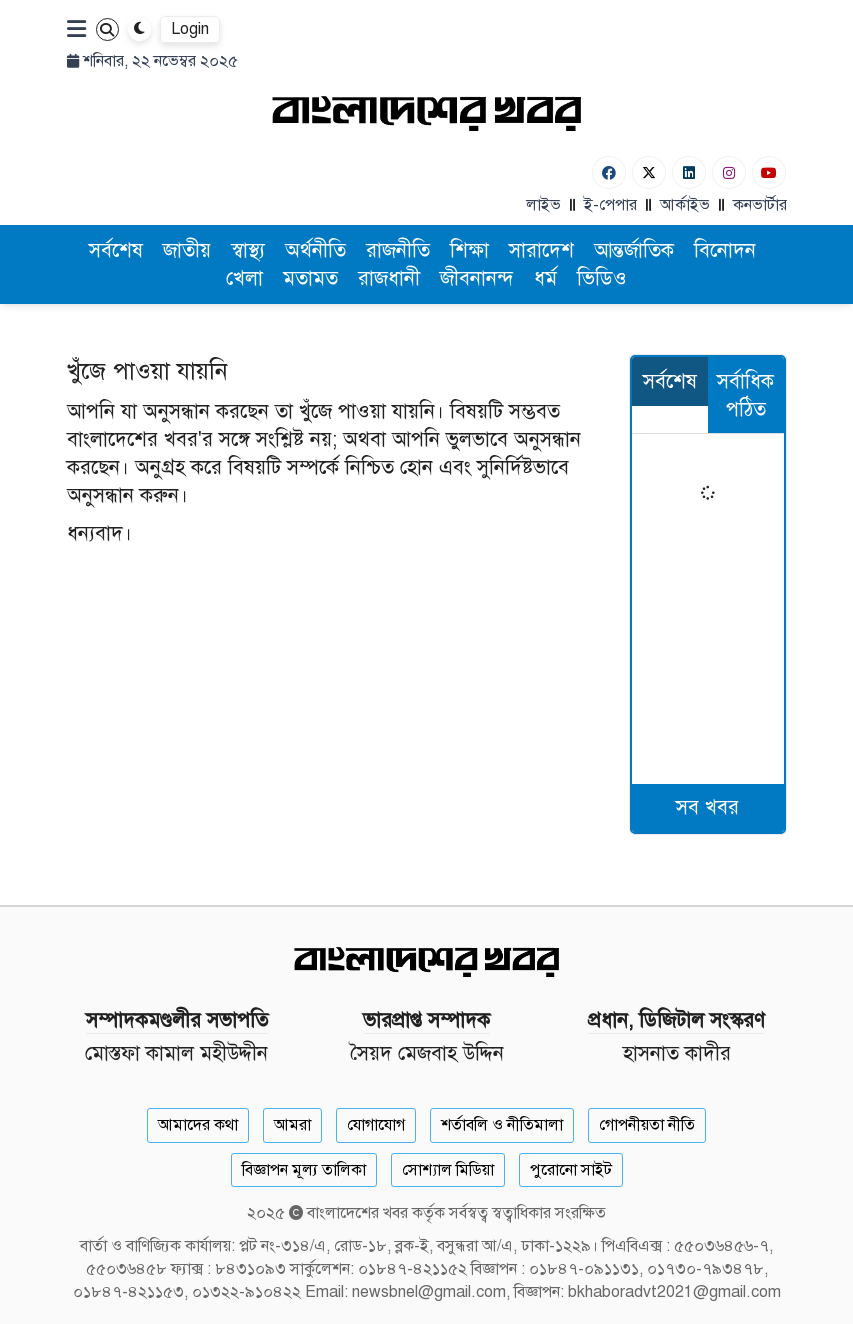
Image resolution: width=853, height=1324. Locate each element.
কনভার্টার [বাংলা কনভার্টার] (760, 205)
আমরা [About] (292, 1125)
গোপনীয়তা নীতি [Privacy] (647, 1125)
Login (190, 29)
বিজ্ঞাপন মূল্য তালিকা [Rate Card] (304, 1170)
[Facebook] (609, 172)
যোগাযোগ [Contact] (376, 1125)
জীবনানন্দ (477, 278)
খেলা (244, 278)
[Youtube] (769, 172)
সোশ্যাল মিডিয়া (448, 1170)
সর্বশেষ (116, 250)
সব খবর (707, 807)
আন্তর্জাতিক (634, 250)
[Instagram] (729, 172)
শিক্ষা (469, 250)
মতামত (310, 278)
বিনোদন (725, 250)
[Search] (107, 29)
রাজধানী (389, 278)
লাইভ (543, 205)
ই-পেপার (610, 205)
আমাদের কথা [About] (198, 1125)
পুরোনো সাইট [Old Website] (571, 1170)
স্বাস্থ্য (248, 250)
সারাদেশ (541, 250)
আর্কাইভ (685, 205)
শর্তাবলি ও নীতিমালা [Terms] (502, 1125)
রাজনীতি (398, 250)
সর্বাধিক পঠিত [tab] (745, 395)
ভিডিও (602, 278)
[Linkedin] (689, 172)
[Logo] (427, 112)
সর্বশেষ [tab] (670, 381)
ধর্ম (545, 278)
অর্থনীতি (315, 250)
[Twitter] (649, 172)
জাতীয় (187, 250)
